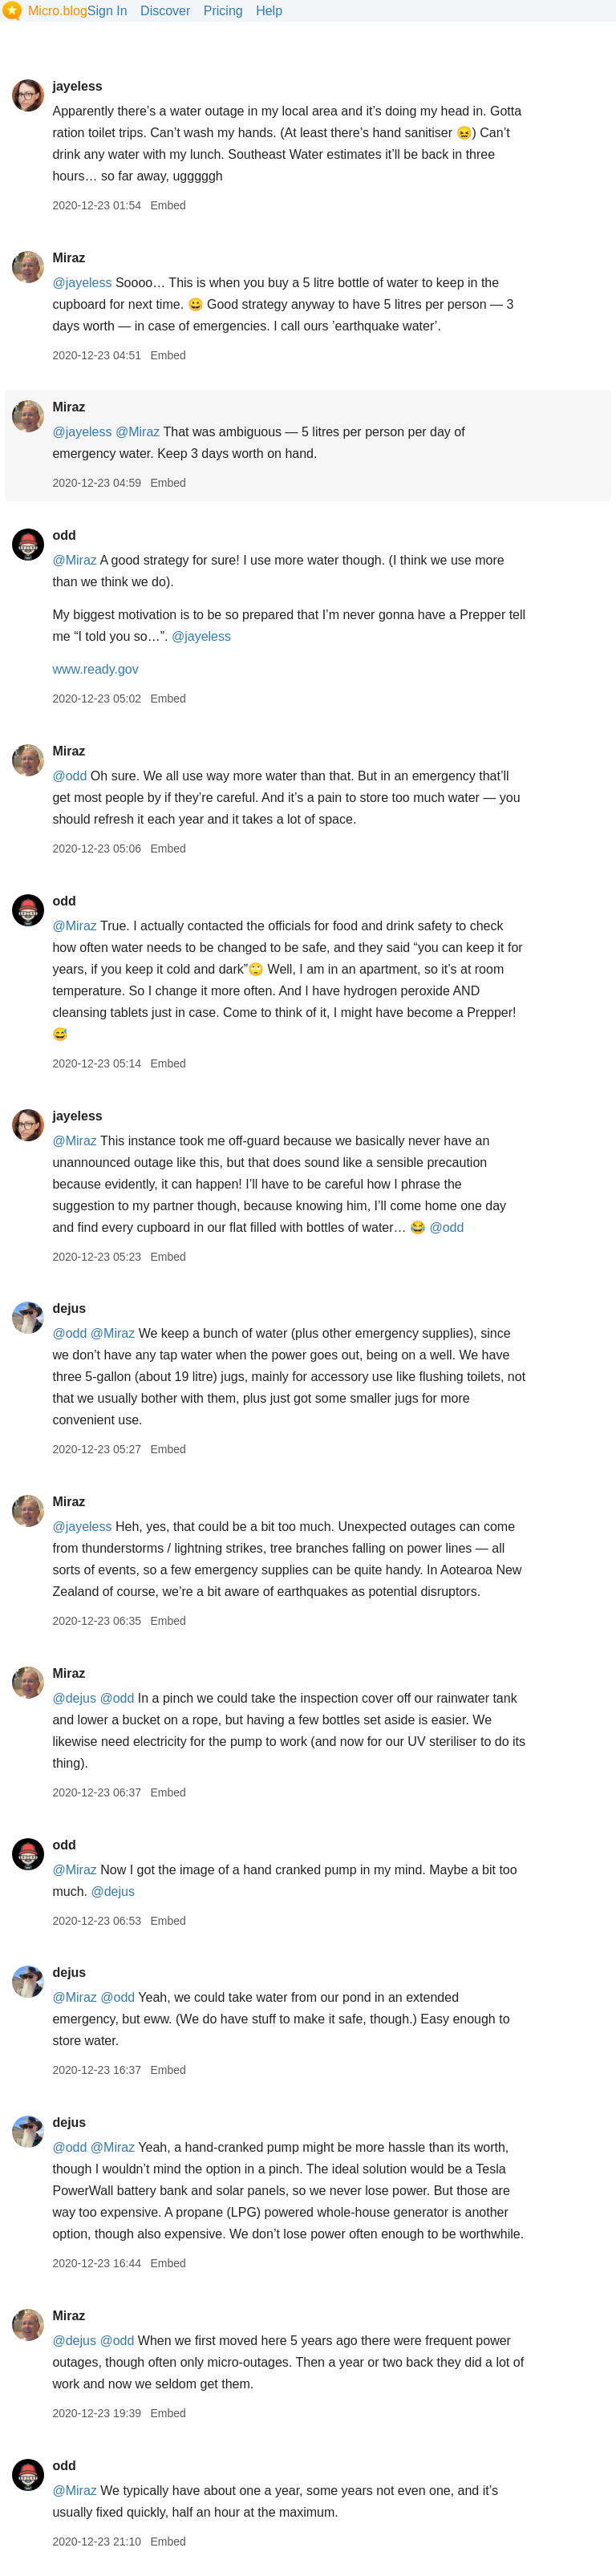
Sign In (107, 11)
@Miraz (138, 432)
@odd (69, 776)
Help (269, 11)
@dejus (74, 1698)
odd (63, 535)
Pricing (223, 11)
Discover (165, 11)
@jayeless (81, 283)
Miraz (68, 258)
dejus (69, 1308)
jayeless (77, 86)
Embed (167, 205)
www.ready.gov (95, 669)
